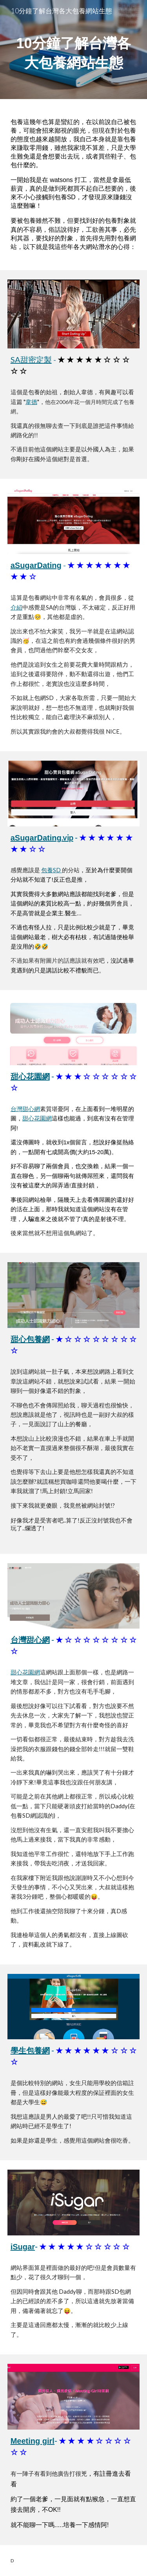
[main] (73, 49)
